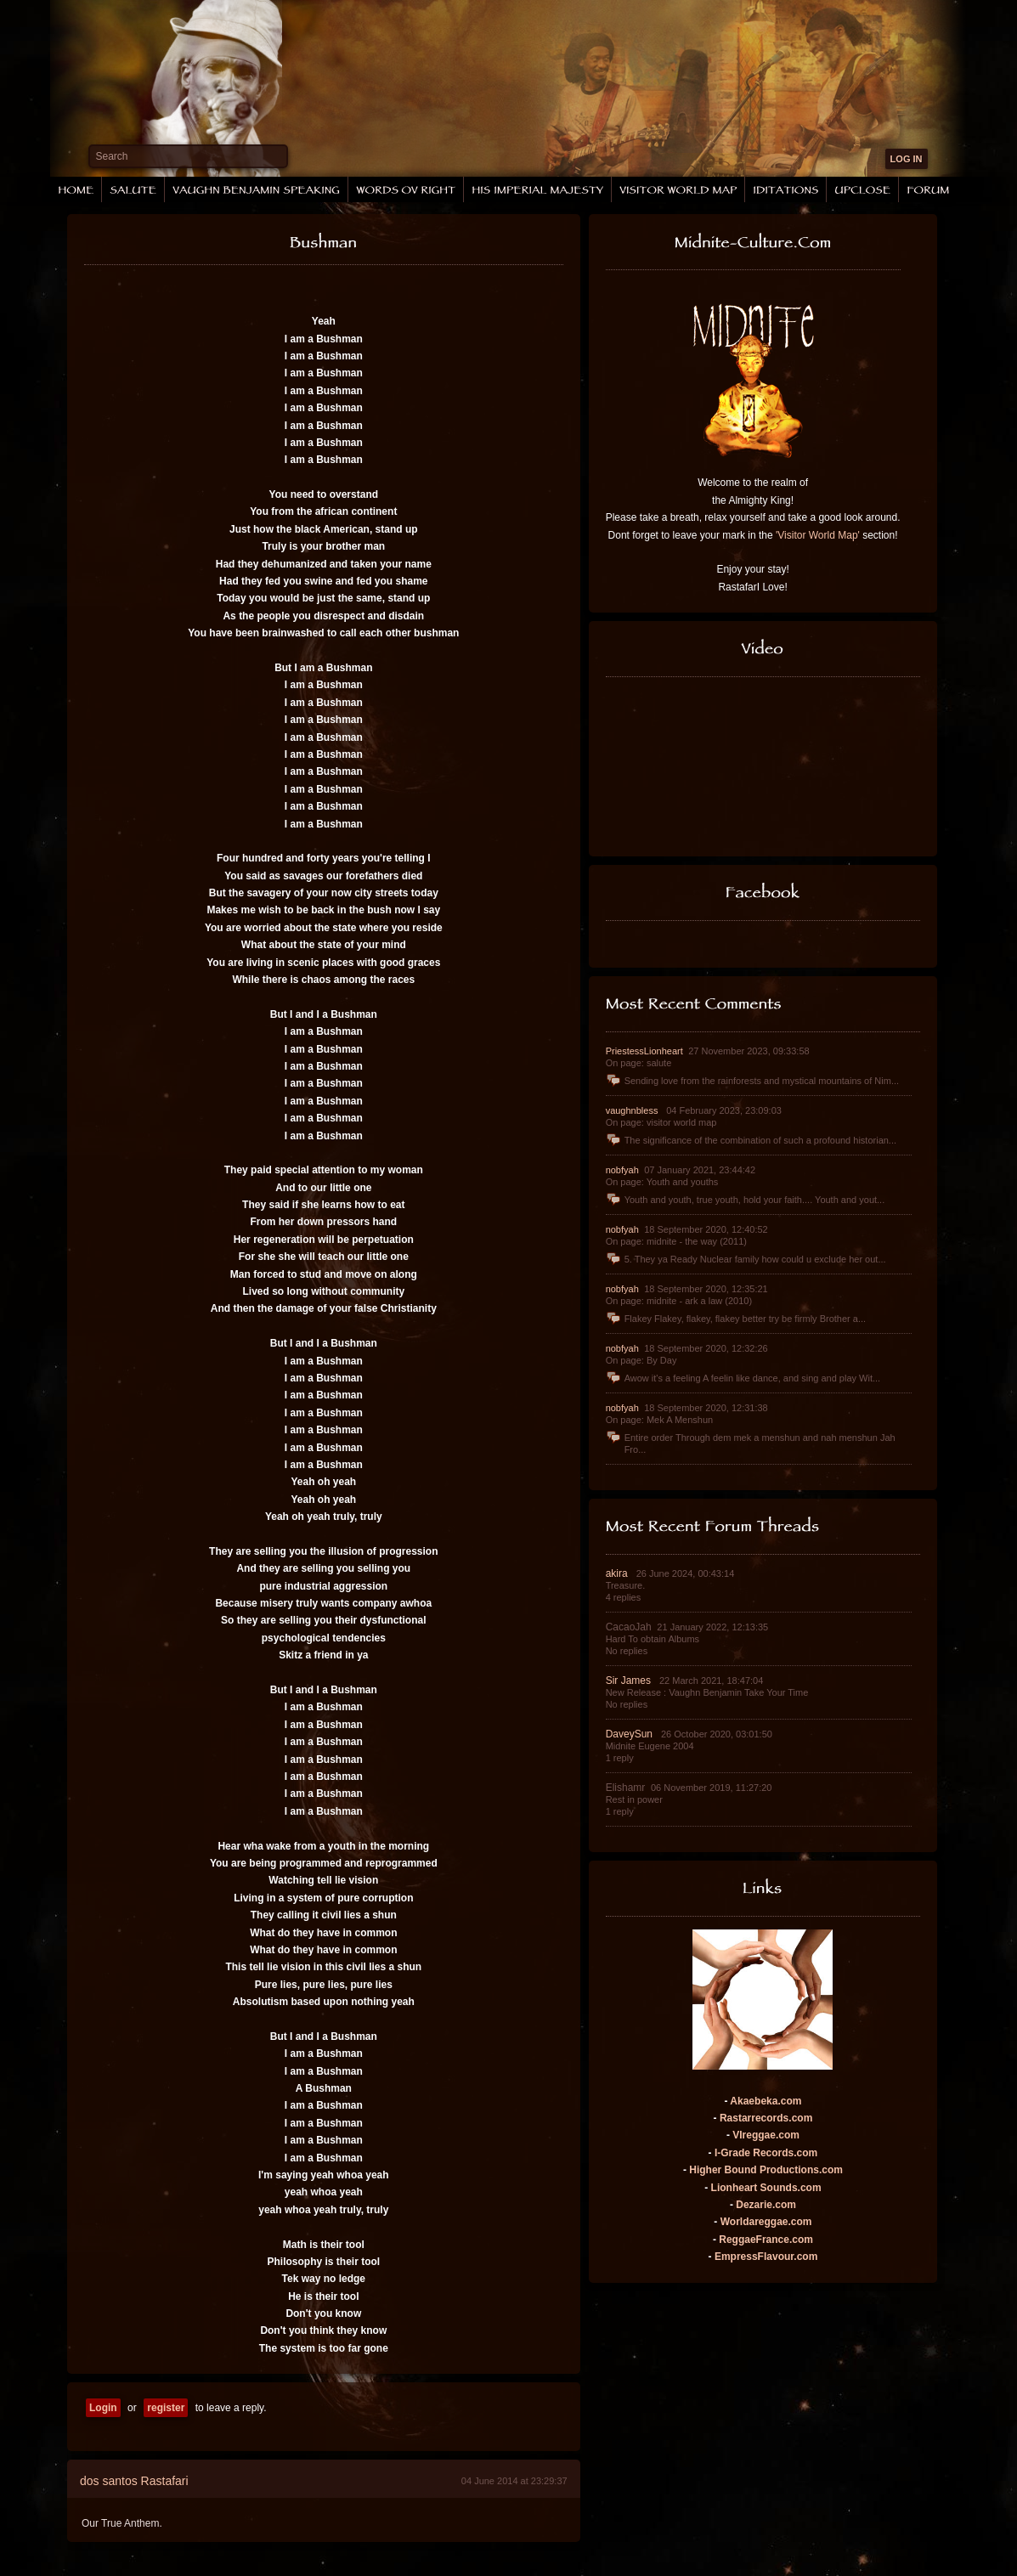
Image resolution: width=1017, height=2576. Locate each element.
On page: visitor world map (661, 1122)
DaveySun (631, 1734)
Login (103, 2408)
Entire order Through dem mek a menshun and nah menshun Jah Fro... (751, 1443)
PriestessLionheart (646, 1051)
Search (112, 156)
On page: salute (639, 1063)
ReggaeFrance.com (766, 2240)
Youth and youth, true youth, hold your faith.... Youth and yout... (745, 1200)
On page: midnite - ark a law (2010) (679, 1301)
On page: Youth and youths (662, 1182)
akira (618, 1573)
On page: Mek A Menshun (660, 1420)
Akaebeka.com (765, 2101)
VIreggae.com (765, 2135)
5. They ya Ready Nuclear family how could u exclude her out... (746, 1259)
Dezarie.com (766, 2205)
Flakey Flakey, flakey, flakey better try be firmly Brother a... (736, 1319)
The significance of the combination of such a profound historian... (751, 1140)
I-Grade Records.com (766, 2153)
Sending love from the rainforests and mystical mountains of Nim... (752, 1081)
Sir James (630, 1680)
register (165, 2408)
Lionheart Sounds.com (766, 2188)
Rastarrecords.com (766, 2118)
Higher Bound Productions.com (766, 2170)
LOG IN (906, 159)
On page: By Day (641, 1360)
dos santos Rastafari (134, 2481)
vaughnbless (633, 1110)
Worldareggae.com (766, 2222)
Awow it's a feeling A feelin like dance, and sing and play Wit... (743, 1378)
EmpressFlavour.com (766, 2256)
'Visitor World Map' (818, 535)
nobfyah (623, 1170)
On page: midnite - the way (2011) (676, 1241)
